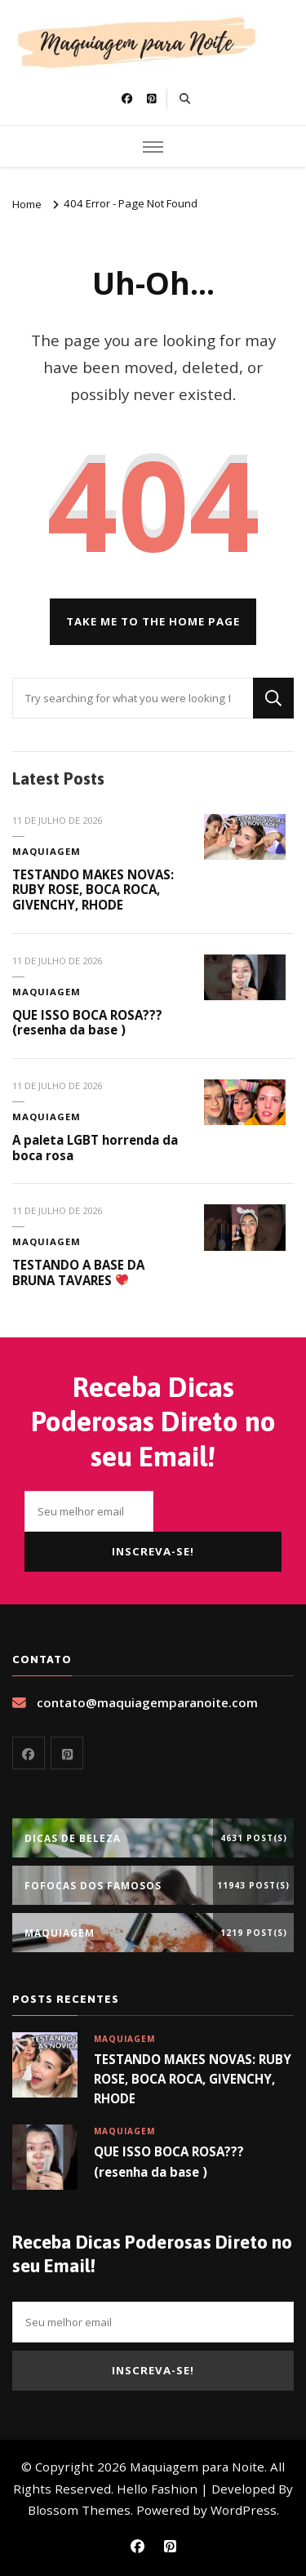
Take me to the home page (153, 621)
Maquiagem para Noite (197, 2466)
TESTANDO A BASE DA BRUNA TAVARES (78, 1272)
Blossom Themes (79, 2510)
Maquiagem (46, 851)
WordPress (244, 2510)
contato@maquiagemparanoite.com (147, 1702)
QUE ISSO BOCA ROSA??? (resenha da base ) (87, 1023)
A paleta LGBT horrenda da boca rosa (95, 1147)
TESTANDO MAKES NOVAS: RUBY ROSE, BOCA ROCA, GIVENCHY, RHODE (93, 889)
